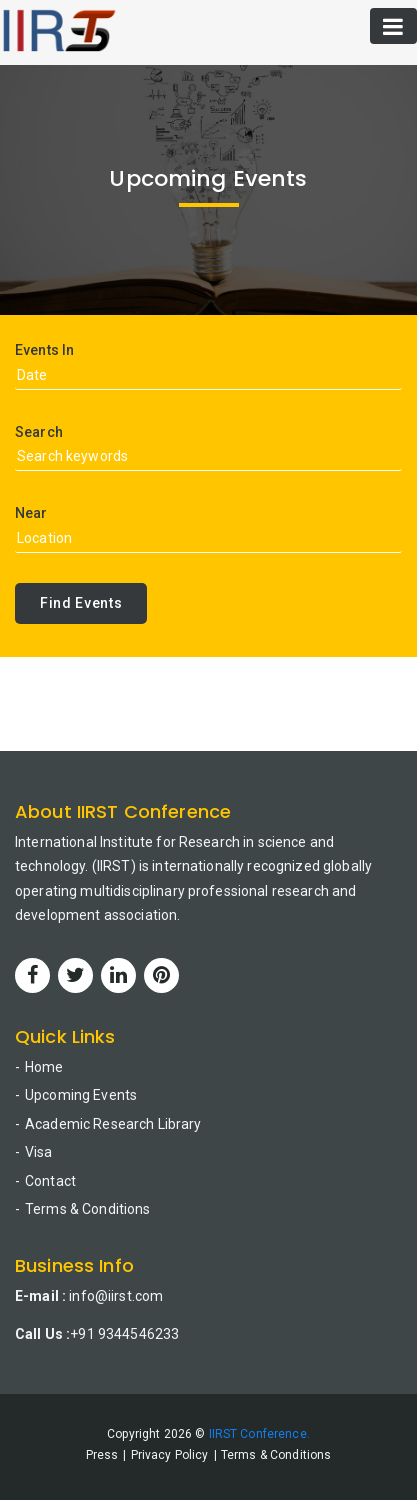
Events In (44, 350)
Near (31, 513)
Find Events (81, 603)
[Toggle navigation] (393, 26)
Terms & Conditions (88, 1209)
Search (39, 432)
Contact (50, 1181)
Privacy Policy (170, 1455)
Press (102, 1455)
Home (44, 1067)
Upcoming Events (81, 1095)
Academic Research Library (113, 1124)
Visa (39, 1152)
